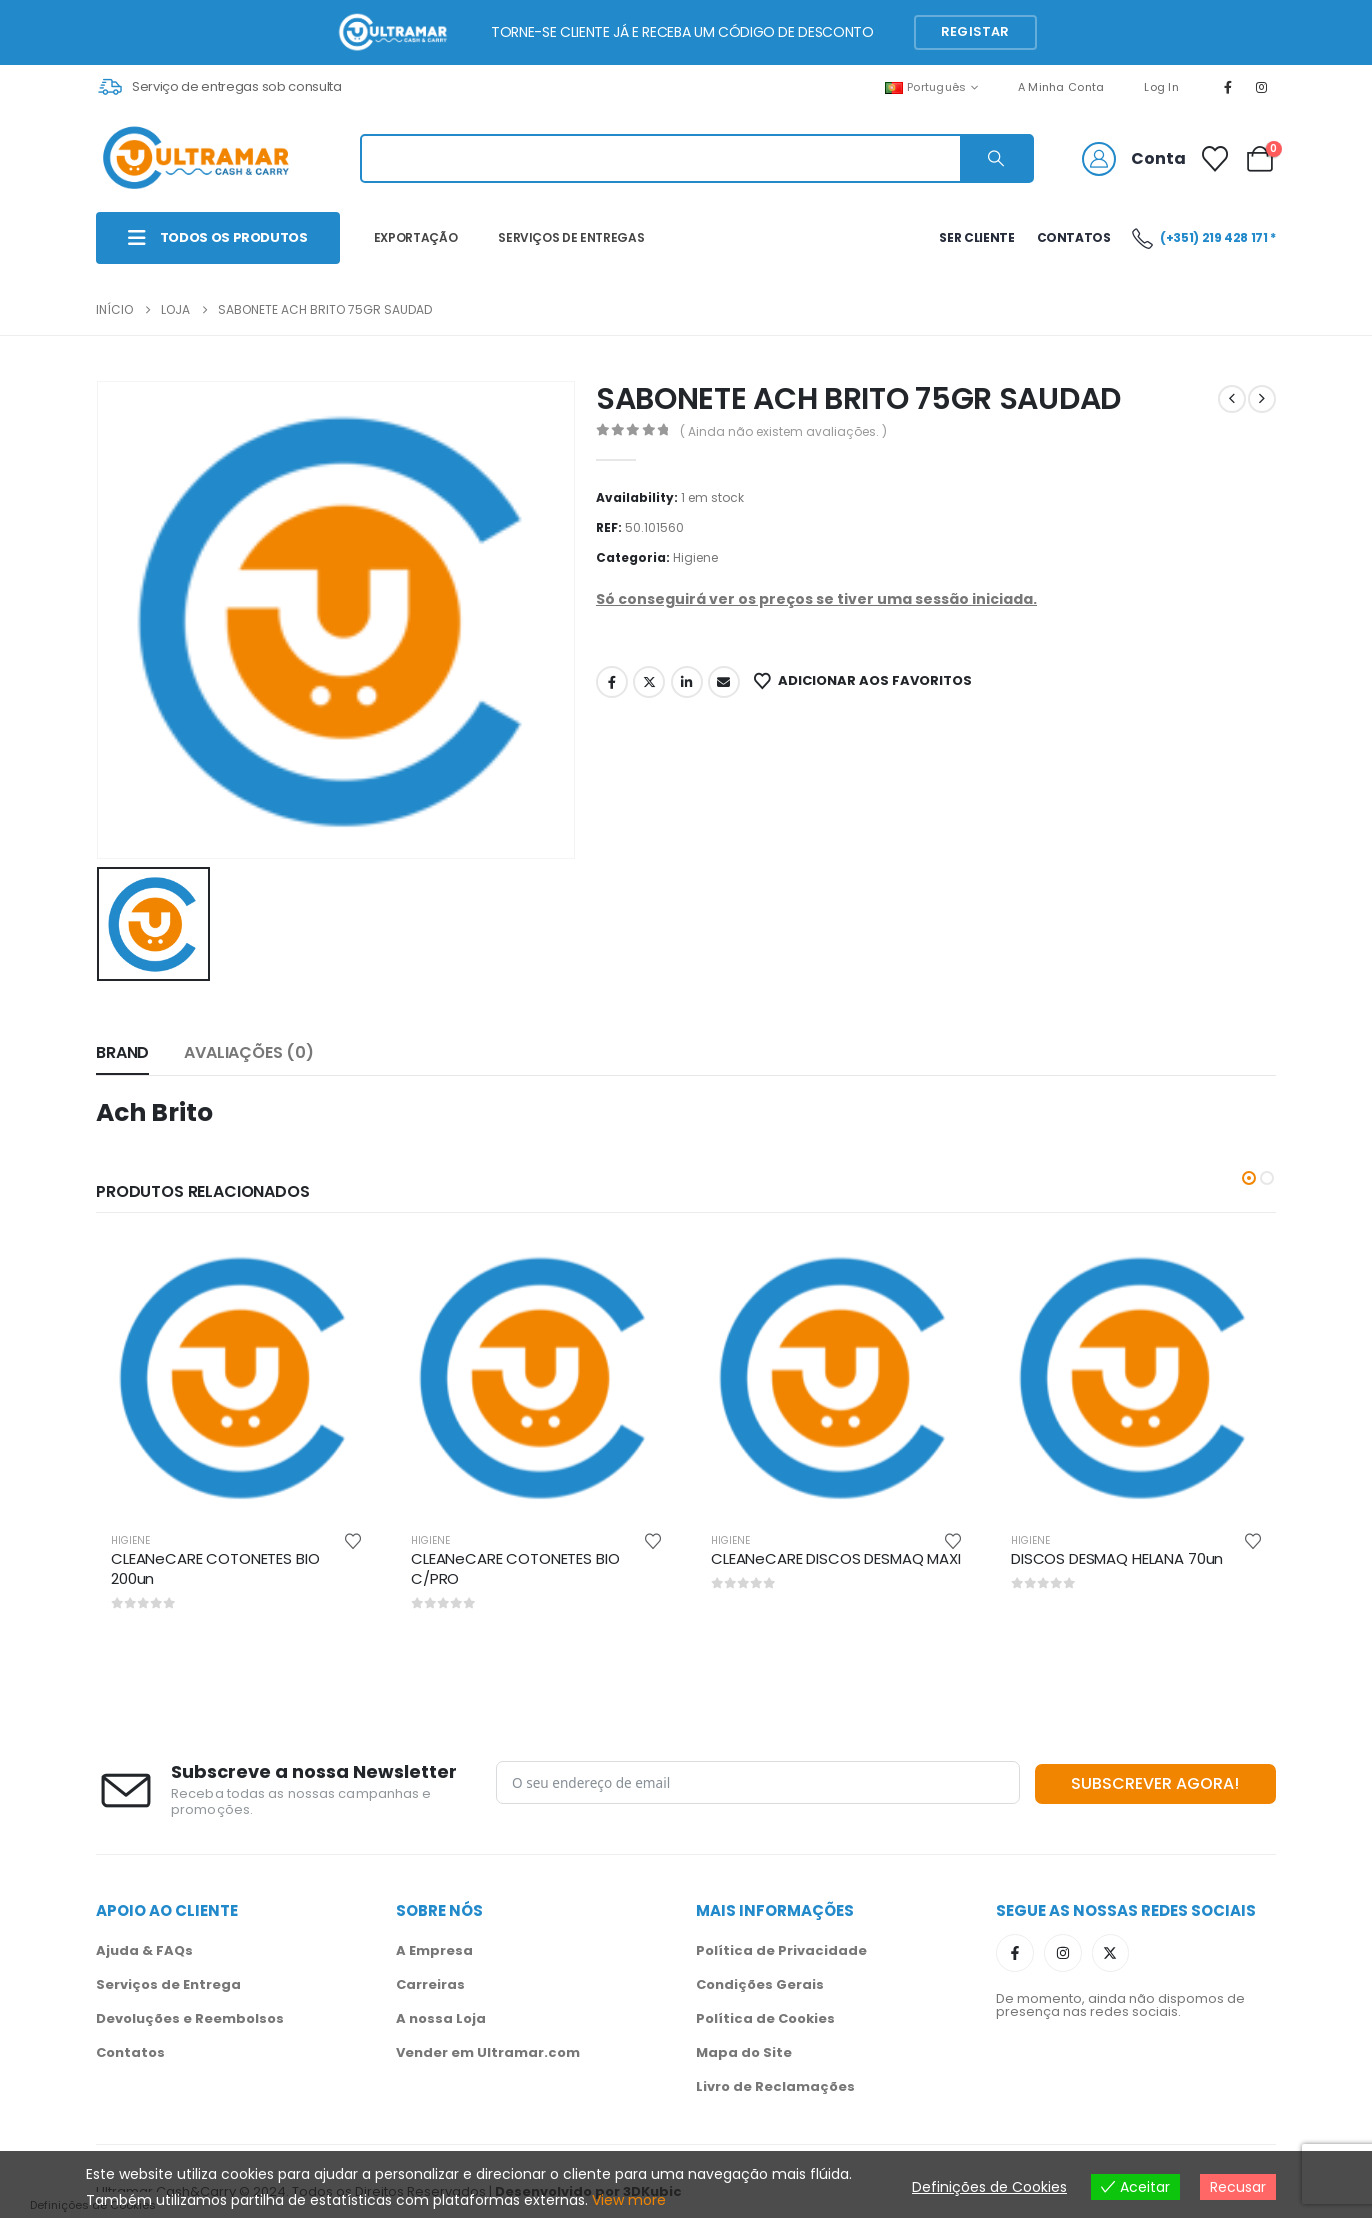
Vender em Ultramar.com (488, 2052)
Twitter (649, 682)
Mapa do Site (744, 2052)
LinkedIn (687, 682)
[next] (1262, 399)
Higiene (695, 557)
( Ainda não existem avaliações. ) (783, 431)
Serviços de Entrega (168, 1984)
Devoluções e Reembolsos (190, 2018)
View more (629, 2200)
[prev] (1232, 399)
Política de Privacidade (781, 1950)
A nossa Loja (441, 2018)
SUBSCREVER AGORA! (1155, 1783)
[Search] (996, 158)
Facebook (612, 682)
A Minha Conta (1061, 87)
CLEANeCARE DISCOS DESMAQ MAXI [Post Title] (836, 1558)
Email (724, 682)
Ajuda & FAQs (144, 1950)
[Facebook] (1228, 87)
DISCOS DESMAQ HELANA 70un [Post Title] (1117, 1558)
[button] (1249, 1178)
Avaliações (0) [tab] (249, 1052)
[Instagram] (1262, 87)
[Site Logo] (196, 158)
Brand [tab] (122, 1052)
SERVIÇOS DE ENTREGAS (571, 237)
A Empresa (434, 1950)
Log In (1161, 87)
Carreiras (430, 1984)
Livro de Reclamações (775, 2086)
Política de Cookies (765, 2018)
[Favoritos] (1215, 159)
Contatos (130, 2052)
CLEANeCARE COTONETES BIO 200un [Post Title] (215, 1568)
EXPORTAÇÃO (416, 237)
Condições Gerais (760, 1984)
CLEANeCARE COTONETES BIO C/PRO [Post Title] (515, 1568)
